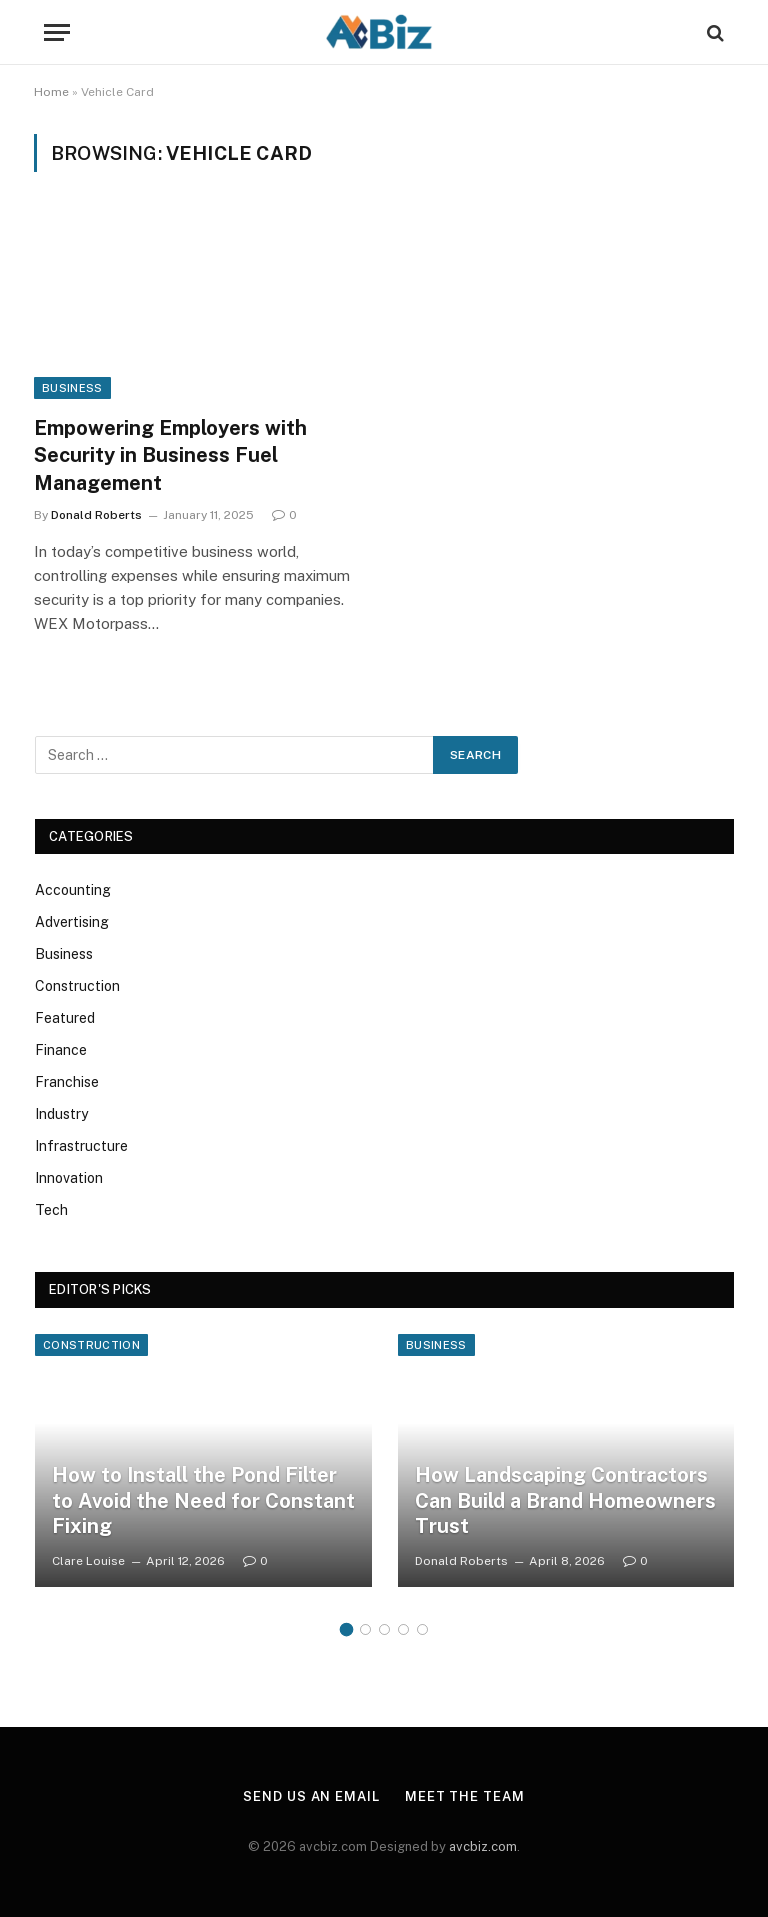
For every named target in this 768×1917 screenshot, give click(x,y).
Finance (61, 1050)
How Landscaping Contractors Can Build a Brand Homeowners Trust (565, 1500)
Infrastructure (81, 1146)
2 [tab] (365, 1629)
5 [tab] (422, 1629)
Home (51, 92)
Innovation (69, 1178)
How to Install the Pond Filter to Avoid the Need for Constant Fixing (203, 1500)
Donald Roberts (96, 515)
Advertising (72, 922)
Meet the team (465, 1796)
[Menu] (57, 32)
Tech (51, 1210)
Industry (61, 1114)
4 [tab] (403, 1629)
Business (72, 388)
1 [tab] (346, 1629)
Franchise (67, 1082)
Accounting (73, 890)
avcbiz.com (483, 1846)
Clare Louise (88, 1561)
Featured (65, 1018)
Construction (77, 986)
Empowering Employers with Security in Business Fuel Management (170, 455)
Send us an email (311, 1796)
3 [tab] (384, 1629)
